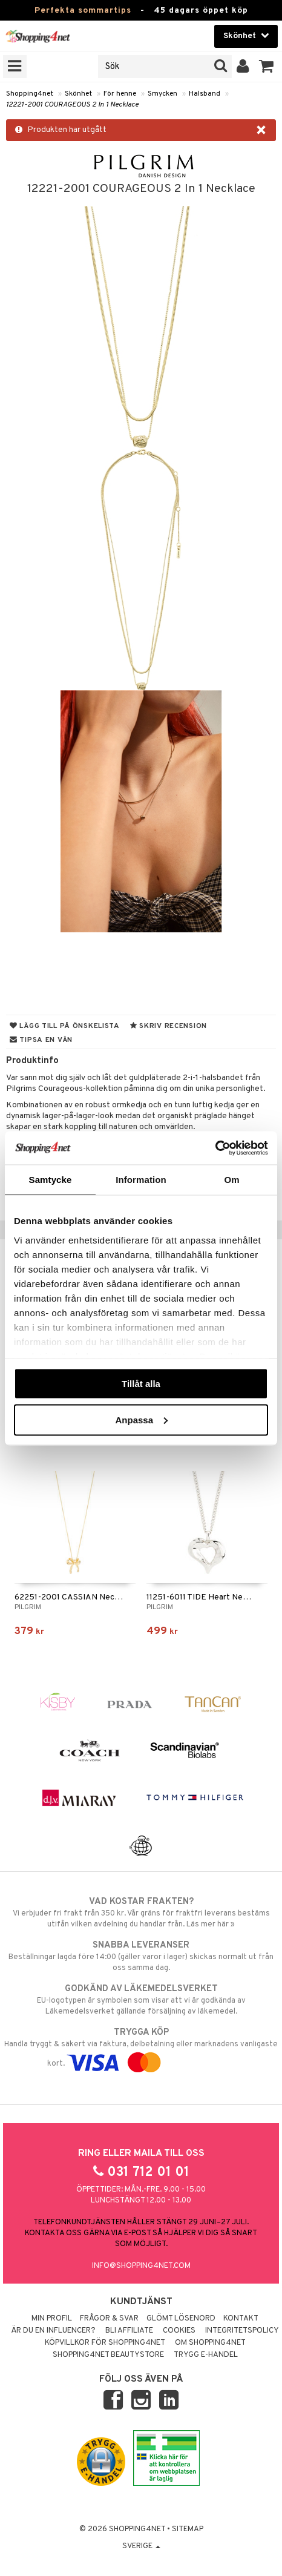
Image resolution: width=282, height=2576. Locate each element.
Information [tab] (141, 1179)
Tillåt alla (141, 1384)
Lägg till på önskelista (65, 1026)
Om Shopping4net (210, 2343)
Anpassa (141, 1419)
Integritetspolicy (242, 2331)
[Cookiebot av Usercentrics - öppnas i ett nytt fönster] (215, 1148)
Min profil (51, 2319)
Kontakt (240, 2319)
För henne (119, 94)
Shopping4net (29, 94)
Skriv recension (168, 1026)
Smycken (162, 94)
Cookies (179, 2331)
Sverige (141, 2546)
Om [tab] (231, 1179)
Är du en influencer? (53, 2331)
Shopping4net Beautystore (108, 2355)
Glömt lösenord (180, 2319)
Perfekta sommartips (82, 10)
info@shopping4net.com (141, 2266)
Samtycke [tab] (50, 1179)
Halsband (204, 94)
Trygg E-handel (206, 2355)
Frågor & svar (109, 2319)
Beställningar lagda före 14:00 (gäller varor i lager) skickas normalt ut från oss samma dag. (141, 1956)
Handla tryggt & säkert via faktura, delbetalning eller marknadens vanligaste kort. (141, 2047)
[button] (266, 66)
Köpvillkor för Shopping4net (105, 2343)
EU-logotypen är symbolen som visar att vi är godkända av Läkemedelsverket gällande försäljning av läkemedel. (141, 2000)
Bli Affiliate (129, 2331)
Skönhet (78, 94)
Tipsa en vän (41, 1040)
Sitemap (187, 2529)
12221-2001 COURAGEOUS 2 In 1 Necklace (72, 105)
